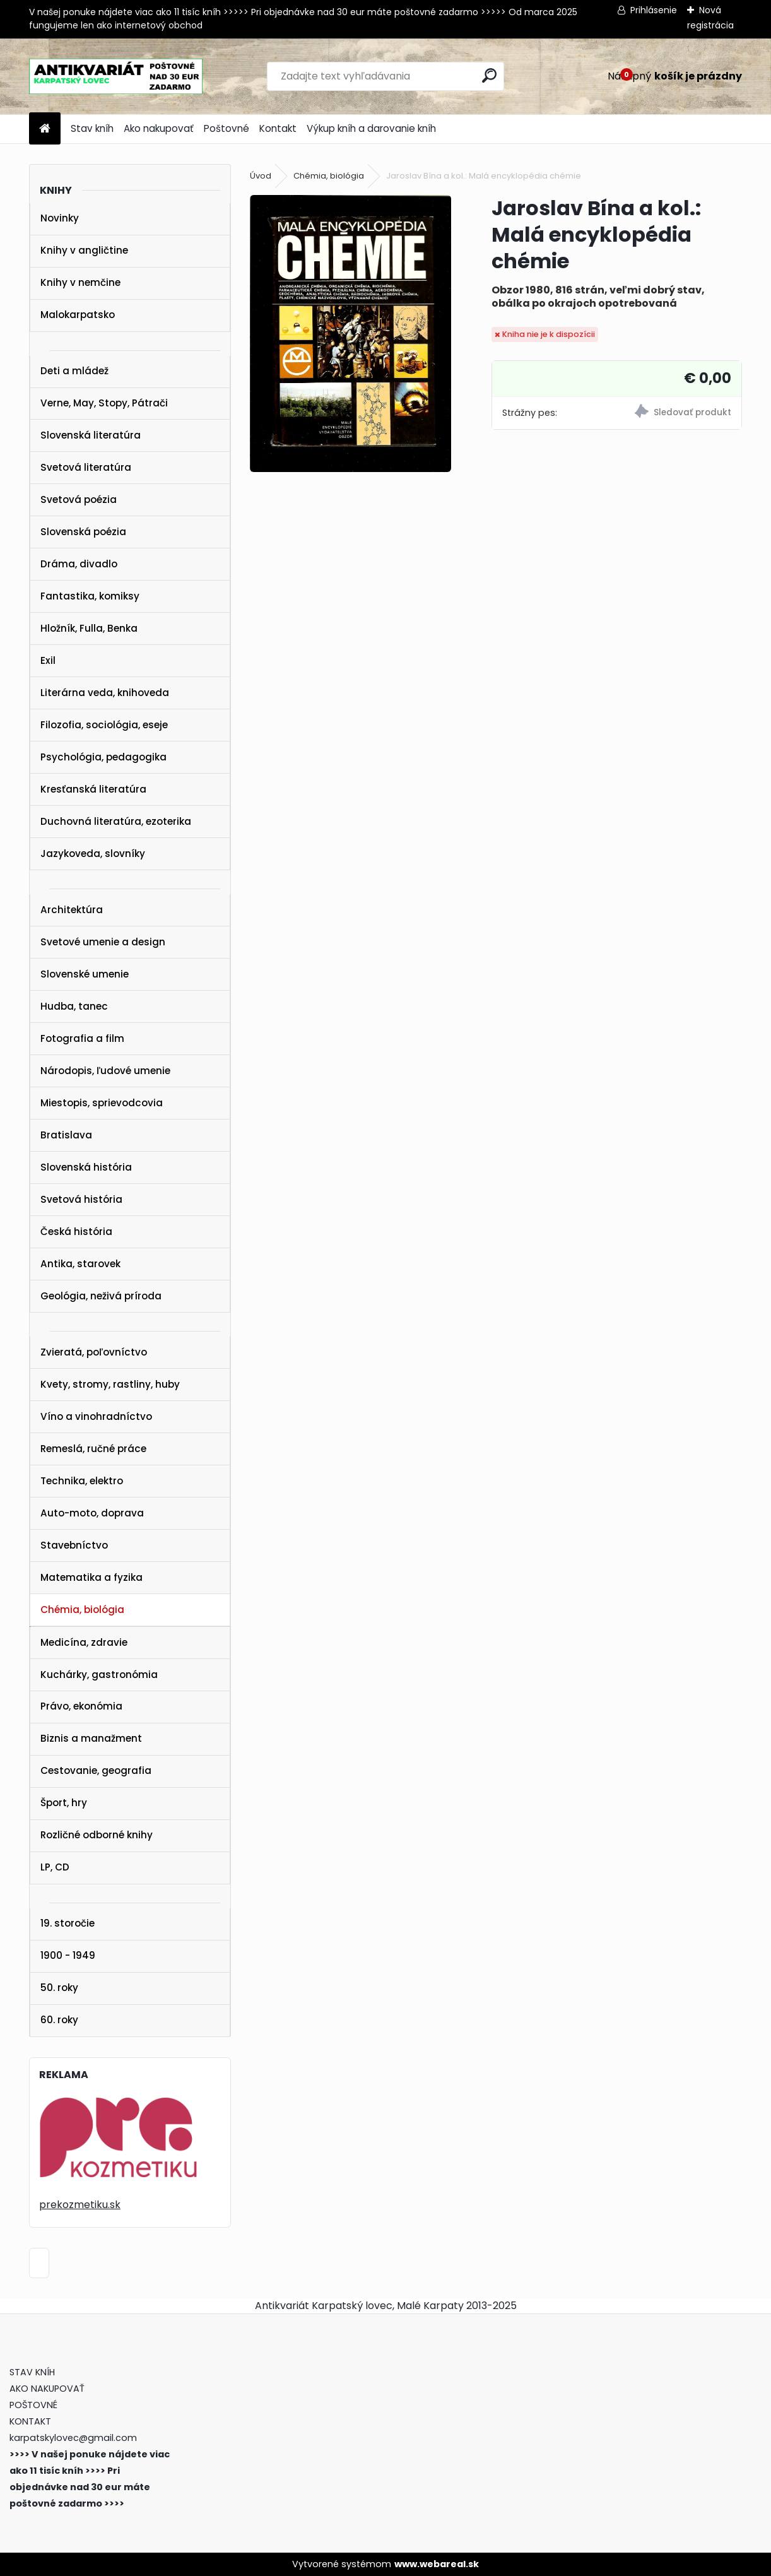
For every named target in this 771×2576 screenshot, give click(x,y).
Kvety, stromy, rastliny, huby (110, 1384)
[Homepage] (45, 129)
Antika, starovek (80, 1263)
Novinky (59, 218)
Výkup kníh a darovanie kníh (371, 128)
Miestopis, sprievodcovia (101, 1102)
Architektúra (71, 909)
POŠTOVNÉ (33, 2405)
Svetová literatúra (85, 467)
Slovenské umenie (84, 974)
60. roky (59, 2019)
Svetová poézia (78, 499)
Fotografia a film (82, 1038)
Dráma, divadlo (78, 563)
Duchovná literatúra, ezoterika (115, 821)
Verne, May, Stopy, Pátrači (104, 403)
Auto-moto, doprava (92, 1513)
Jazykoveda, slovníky (92, 853)
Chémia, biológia (82, 1609)
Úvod (260, 176)
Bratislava (66, 1135)
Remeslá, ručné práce (93, 1448)
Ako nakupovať (159, 128)
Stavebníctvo (74, 1545)
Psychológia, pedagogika (103, 757)
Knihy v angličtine (84, 250)
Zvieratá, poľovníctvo (93, 1352)
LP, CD (54, 1867)
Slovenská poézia (83, 531)
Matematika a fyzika (91, 1577)
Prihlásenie (653, 10)
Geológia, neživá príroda (101, 1296)
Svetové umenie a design (102, 941)
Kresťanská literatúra (93, 789)
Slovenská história (86, 1167)
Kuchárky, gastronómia (99, 1674)
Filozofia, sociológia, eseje (104, 724)
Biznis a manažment (91, 1738)
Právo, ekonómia (81, 1706)
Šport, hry (63, 1802)
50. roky (59, 1987)
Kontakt (278, 128)
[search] (489, 75)
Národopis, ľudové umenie (105, 1070)
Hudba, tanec (74, 1006)
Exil (48, 660)
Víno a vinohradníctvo (96, 1416)
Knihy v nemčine (80, 282)
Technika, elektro (81, 1480)
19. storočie (67, 1923)
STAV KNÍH (33, 2372)
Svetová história (81, 1199)
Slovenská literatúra (90, 435)
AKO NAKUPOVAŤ (47, 2388)
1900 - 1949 (67, 1955)
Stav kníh (92, 128)
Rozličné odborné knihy (96, 1834)
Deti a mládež (74, 370)
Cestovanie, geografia (95, 1770)
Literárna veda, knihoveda (104, 692)
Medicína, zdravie (83, 1642)
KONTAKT (30, 2421)
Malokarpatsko (77, 314)
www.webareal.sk (436, 2564)
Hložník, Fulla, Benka (89, 628)
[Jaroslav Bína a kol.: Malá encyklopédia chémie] (350, 333)
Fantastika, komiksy (89, 596)
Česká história (76, 1231)
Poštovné (226, 128)
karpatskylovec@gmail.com (73, 2437)
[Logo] (116, 76)
